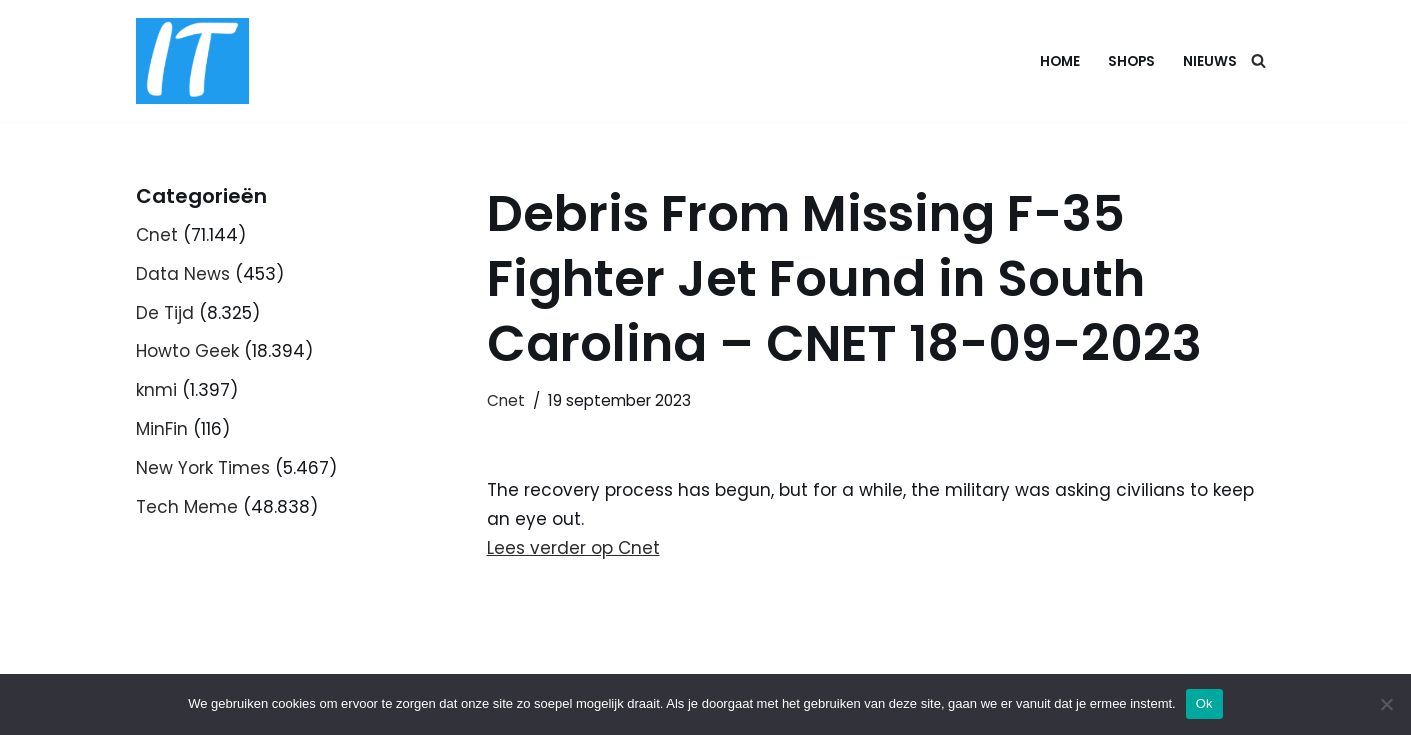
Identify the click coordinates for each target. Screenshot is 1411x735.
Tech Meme (187, 507)
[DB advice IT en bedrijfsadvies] (192, 61)
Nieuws (1210, 61)
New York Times (203, 468)
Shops (1131, 61)
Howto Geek (187, 351)
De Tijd (165, 313)
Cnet (157, 235)
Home (1060, 61)
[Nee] (1386, 704)
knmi (156, 390)
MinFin (162, 429)
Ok (1204, 703)
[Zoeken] (1258, 60)
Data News (183, 274)
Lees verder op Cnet (573, 548)
